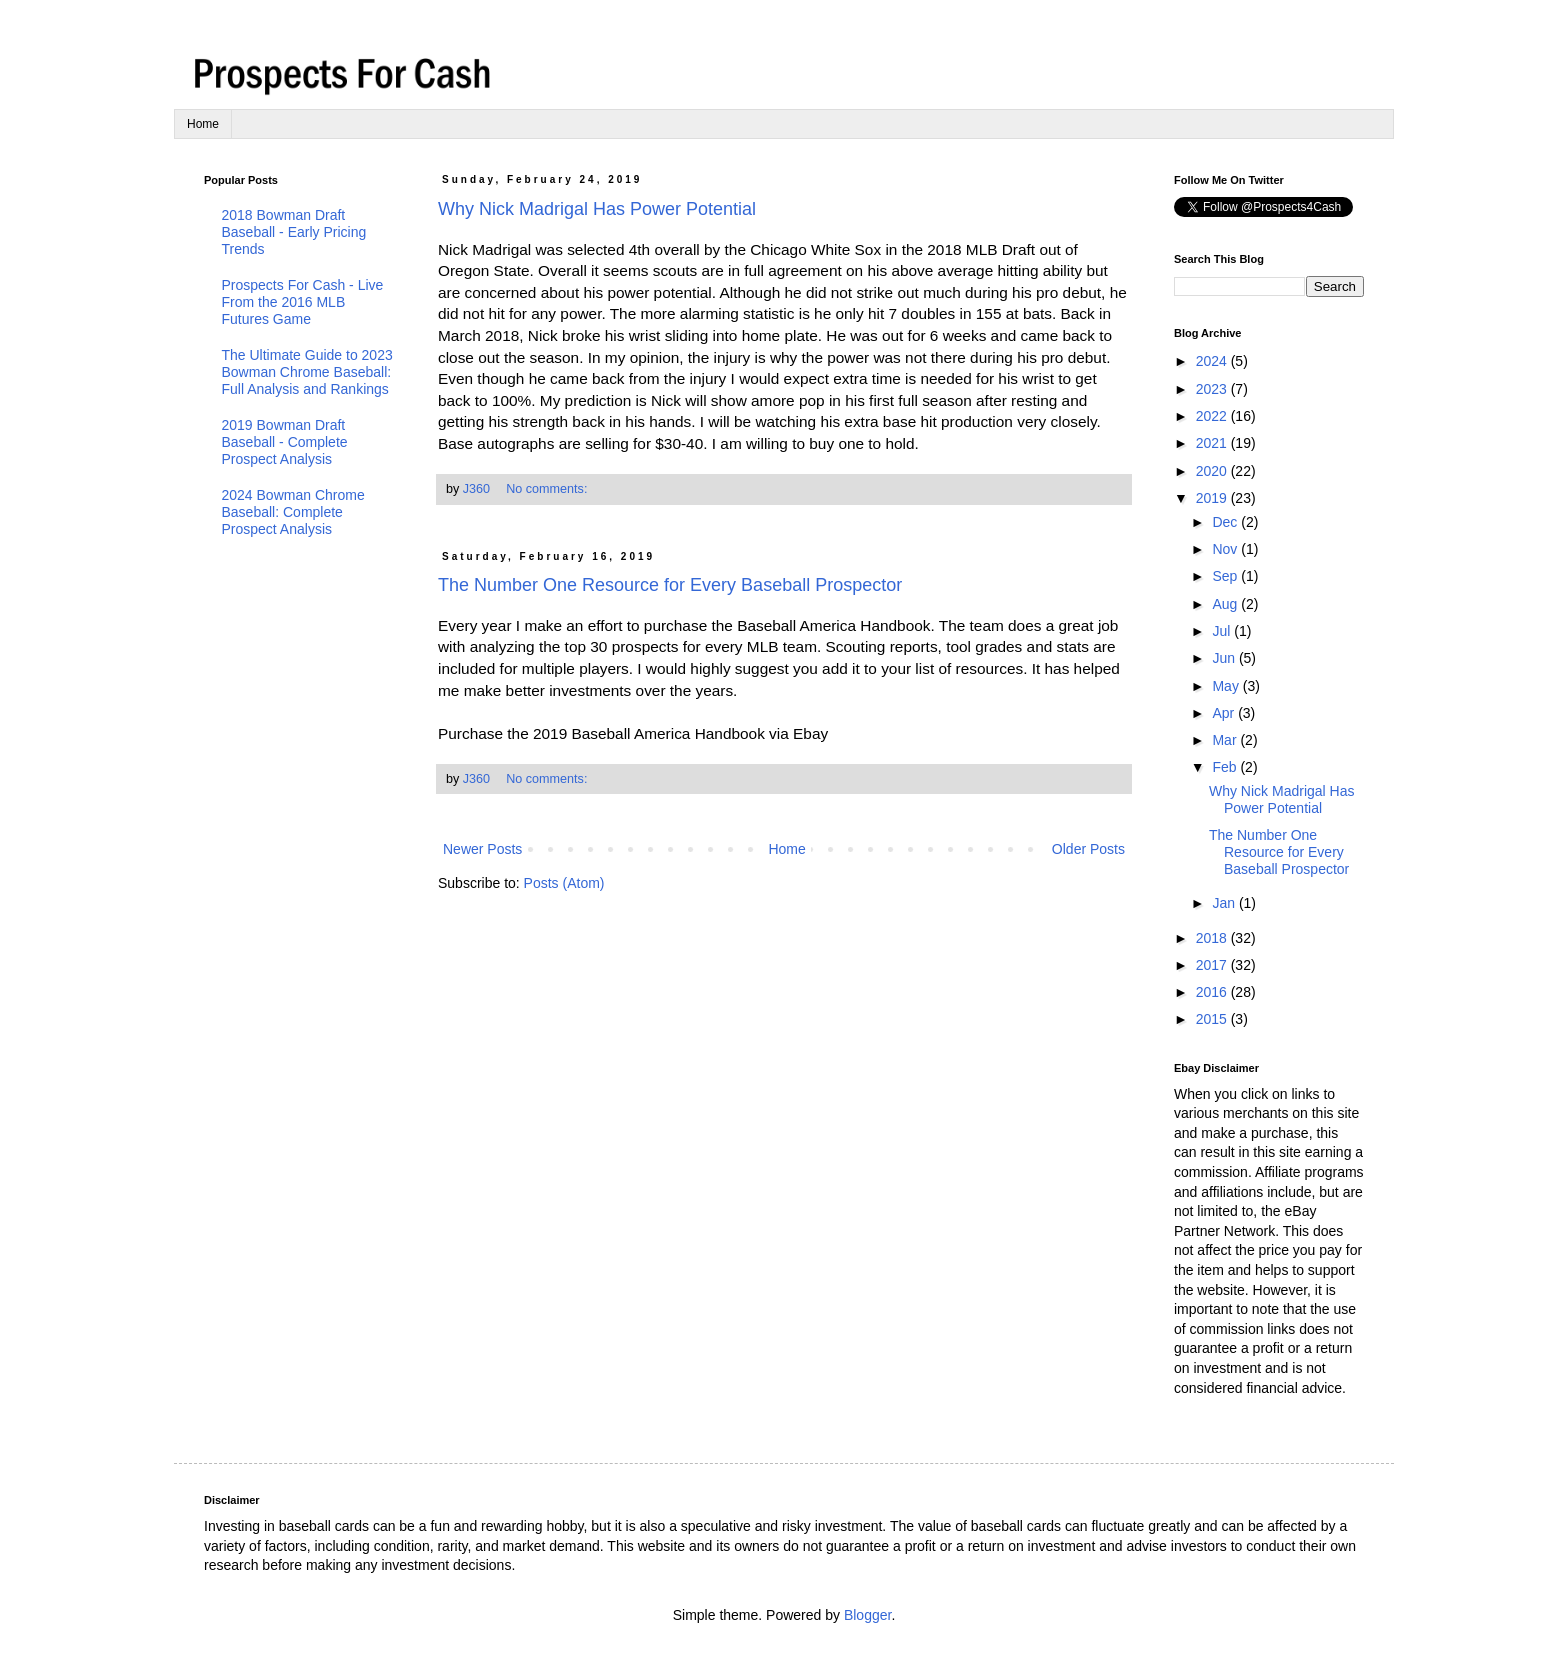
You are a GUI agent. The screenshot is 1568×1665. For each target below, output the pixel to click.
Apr (1225, 713)
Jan (1225, 903)
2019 (1213, 498)
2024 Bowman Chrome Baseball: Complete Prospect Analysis (293, 512)
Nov (1226, 549)
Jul (1223, 631)
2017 (1213, 965)
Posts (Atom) (564, 883)
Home (203, 124)
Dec (1226, 522)
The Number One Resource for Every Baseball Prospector (670, 585)
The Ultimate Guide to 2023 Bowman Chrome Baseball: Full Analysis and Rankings (307, 372)
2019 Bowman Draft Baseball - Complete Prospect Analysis (285, 442)
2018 (1213, 938)
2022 (1213, 416)
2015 (1213, 1019)
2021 (1213, 443)
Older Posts (1088, 849)
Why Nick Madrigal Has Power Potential (597, 209)
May (1227, 686)
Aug (1226, 604)
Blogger (867, 1615)
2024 (1213, 361)
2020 (1213, 471)
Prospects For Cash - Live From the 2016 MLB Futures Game (303, 302)
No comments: (548, 489)
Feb (1226, 767)
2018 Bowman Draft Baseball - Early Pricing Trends (294, 232)
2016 (1213, 992)
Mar (1226, 740)
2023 (1213, 389)
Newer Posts (482, 849)
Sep (1226, 576)
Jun (1225, 658)
